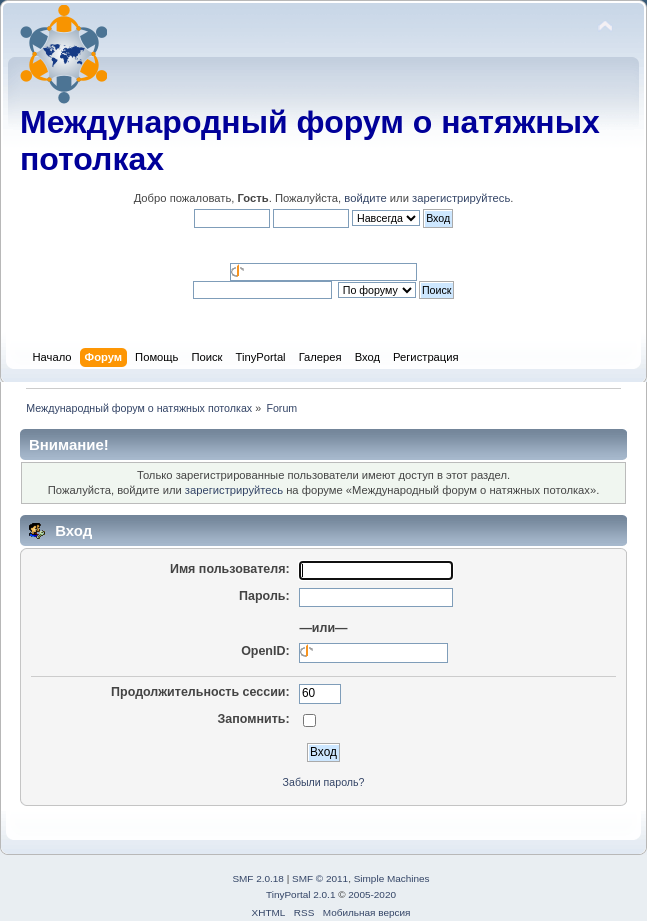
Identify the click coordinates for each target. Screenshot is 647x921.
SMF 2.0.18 (258, 878)
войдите (365, 198)
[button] (279, 244)
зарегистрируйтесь (461, 198)
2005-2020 (372, 894)
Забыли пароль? (324, 782)
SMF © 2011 (320, 878)
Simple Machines (392, 878)
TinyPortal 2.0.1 (300, 894)
